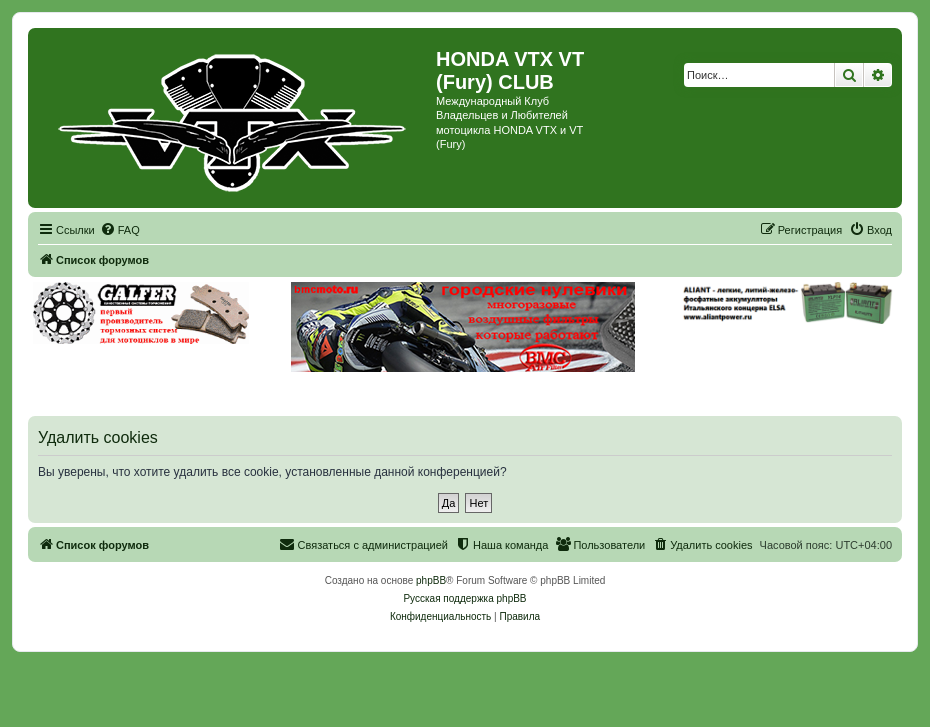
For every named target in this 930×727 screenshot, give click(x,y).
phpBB (431, 580)
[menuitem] (120, 230)
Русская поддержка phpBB (464, 598)
